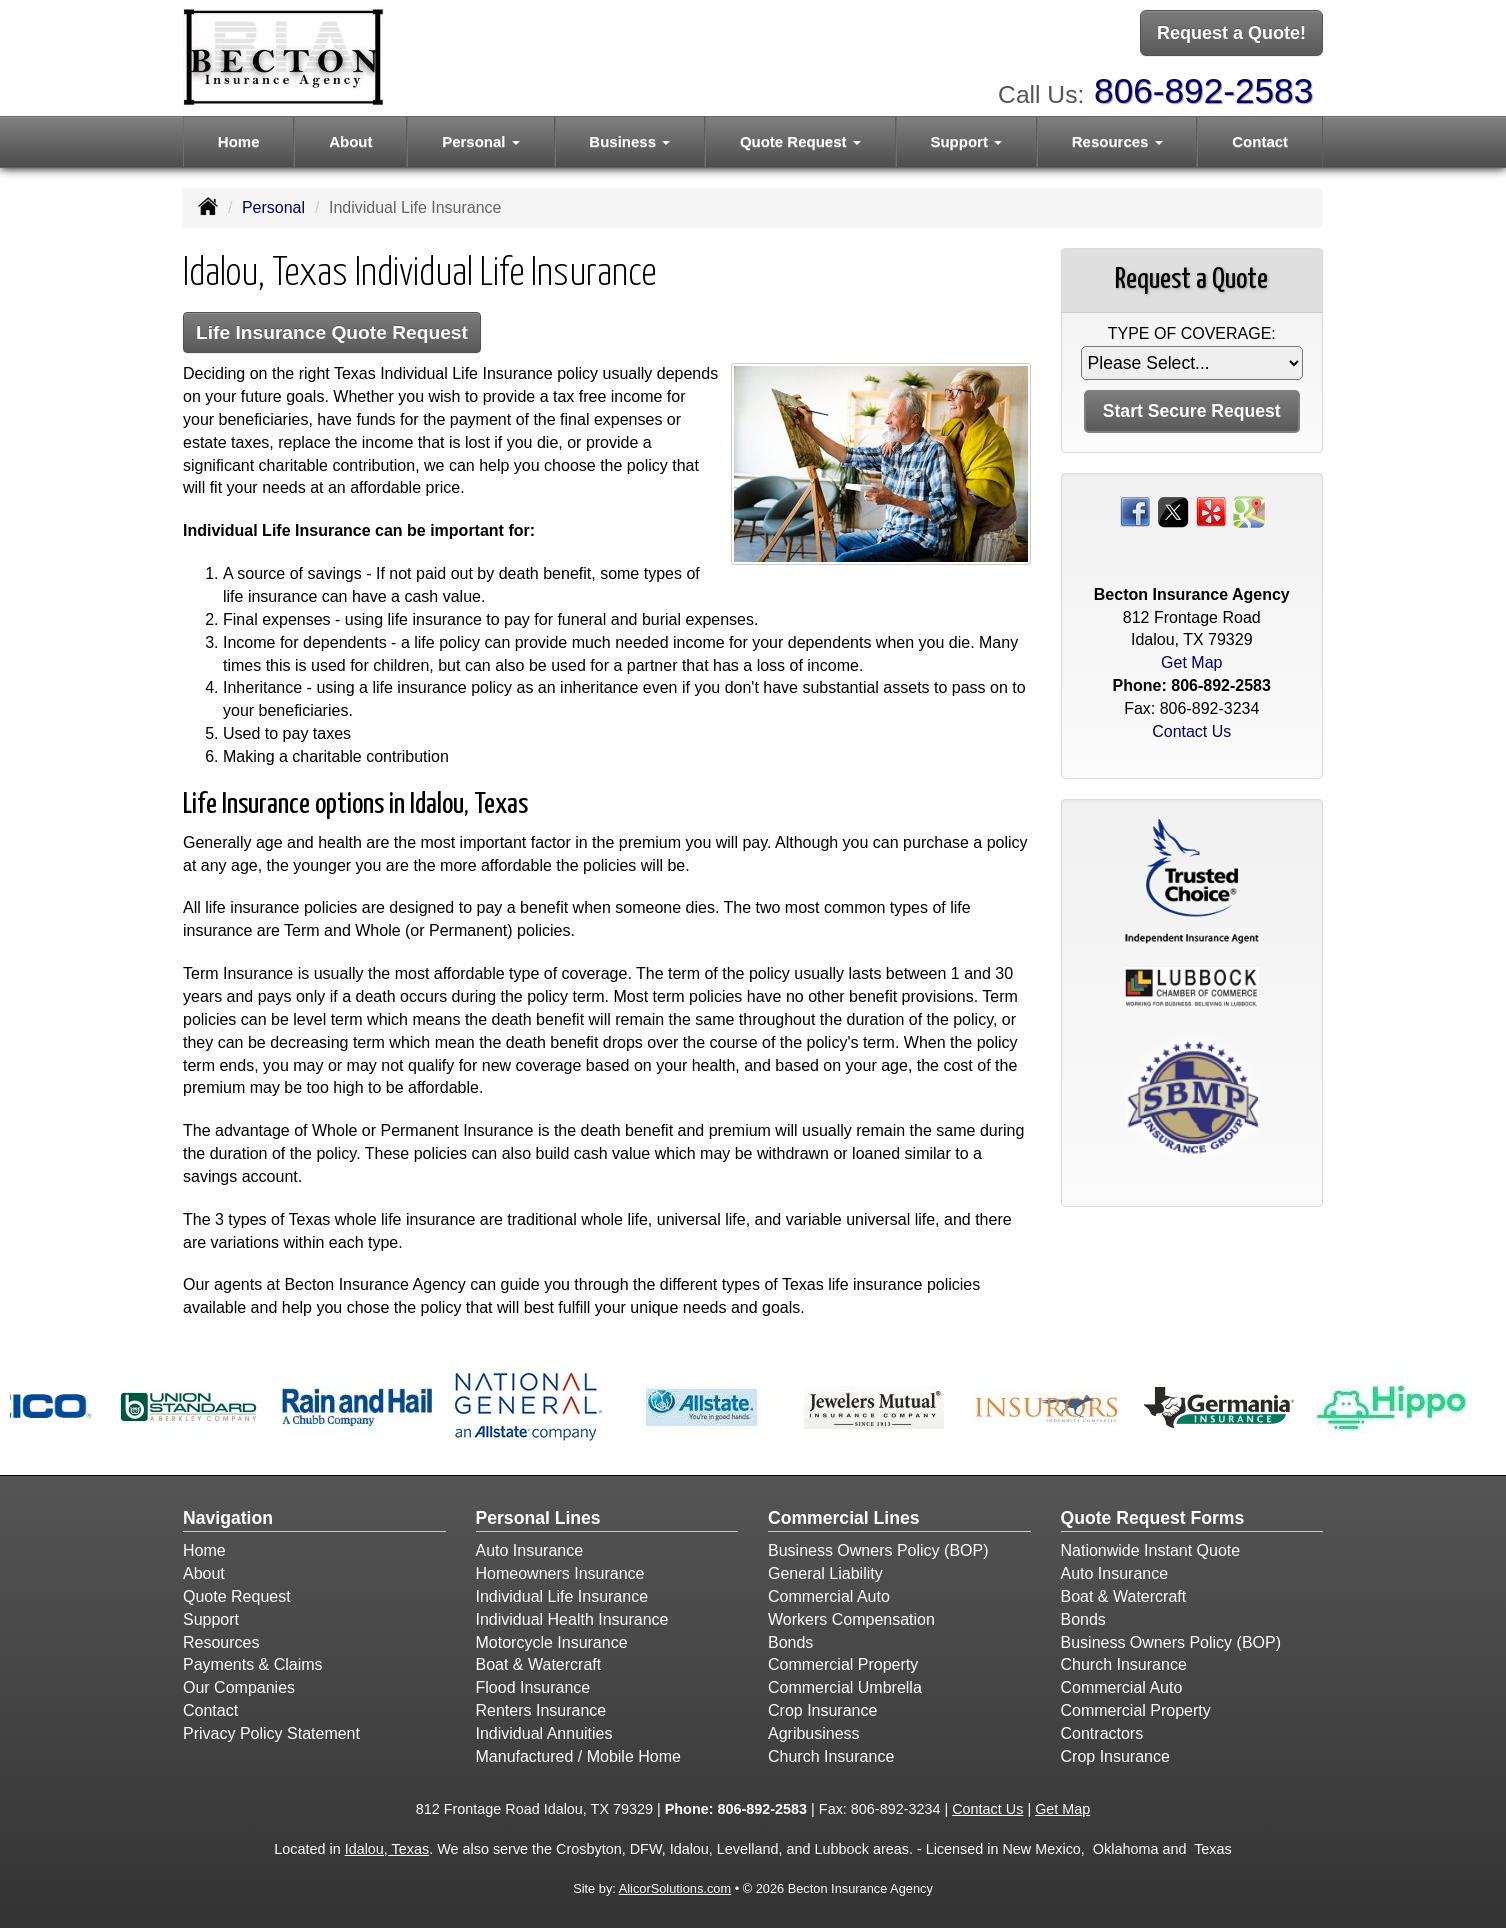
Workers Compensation (851, 1619)
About (350, 141)
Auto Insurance (530, 1550)
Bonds (790, 1642)
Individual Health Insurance (572, 1619)
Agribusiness (814, 1733)
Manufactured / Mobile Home (578, 1756)
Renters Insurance (541, 1710)
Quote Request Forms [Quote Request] (1153, 1518)
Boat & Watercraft (539, 1664)
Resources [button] (1117, 141)
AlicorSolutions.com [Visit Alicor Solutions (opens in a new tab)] (675, 1888)
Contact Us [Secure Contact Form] (1191, 731)
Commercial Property (843, 1664)
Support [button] (966, 141)
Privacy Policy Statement (271, 1733)
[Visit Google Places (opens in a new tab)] (1249, 510)
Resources (221, 1642)
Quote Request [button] (800, 141)
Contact (1260, 141)
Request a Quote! (1231, 33)
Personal (273, 207)
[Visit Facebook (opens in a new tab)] (1135, 510)
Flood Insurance (533, 1687)
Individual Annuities (544, 1733)
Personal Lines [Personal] (538, 1518)
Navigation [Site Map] (228, 1518)
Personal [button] (481, 141)
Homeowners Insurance (560, 1573)
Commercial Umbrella (845, 1687)
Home (239, 141)
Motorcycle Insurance (552, 1642)
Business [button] (629, 141)
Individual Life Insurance (562, 1596)
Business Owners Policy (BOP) (878, 1550)
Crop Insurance (822, 1710)
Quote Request (237, 1596)
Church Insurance (831, 1756)
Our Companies (239, 1687)
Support (211, 1619)
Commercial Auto (829, 1596)
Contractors (1102, 1733)
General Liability (825, 1573)
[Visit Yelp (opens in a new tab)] (1211, 510)
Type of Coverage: (1192, 333)
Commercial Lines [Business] (844, 1518)
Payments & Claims (253, 1664)
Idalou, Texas (387, 1849)
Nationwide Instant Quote (1151, 1550)
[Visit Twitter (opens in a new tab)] (1173, 510)
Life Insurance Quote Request (332, 332)
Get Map (1191, 662)
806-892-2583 (1203, 90)
